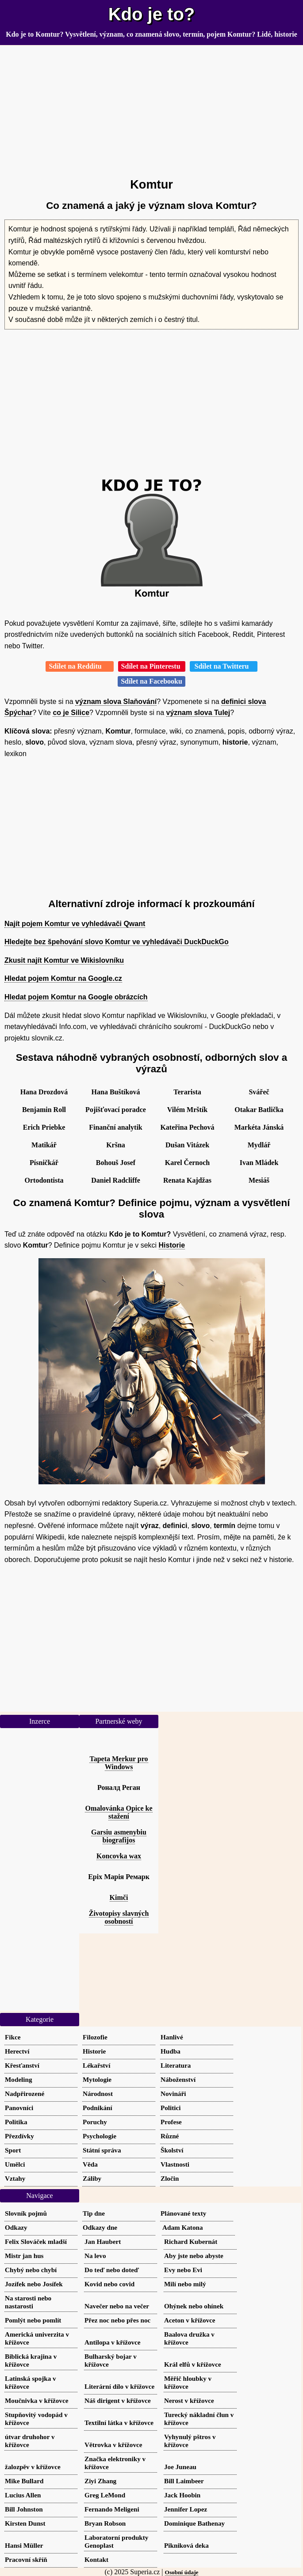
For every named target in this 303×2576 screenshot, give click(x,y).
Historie (172, 1245)
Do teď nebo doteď (111, 2269)
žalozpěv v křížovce (33, 2466)
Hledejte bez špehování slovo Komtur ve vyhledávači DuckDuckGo (116, 942)
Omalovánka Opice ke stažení (118, 1812)
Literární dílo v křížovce (119, 2386)
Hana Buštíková (116, 1092)
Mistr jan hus (24, 2255)
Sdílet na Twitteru (223, 666)
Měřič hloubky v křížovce (187, 2382)
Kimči (119, 1897)
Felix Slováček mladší (36, 2241)
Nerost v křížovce (189, 2400)
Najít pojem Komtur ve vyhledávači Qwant (74, 923)
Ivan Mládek (259, 1162)
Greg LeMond (104, 2495)
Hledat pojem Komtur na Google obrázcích (76, 997)
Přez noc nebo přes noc (117, 2320)
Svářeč (259, 1092)
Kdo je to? (151, 14)
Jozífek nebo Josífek (34, 2284)
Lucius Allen (23, 2495)
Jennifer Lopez (185, 2509)
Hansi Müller (24, 2545)
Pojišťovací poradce (115, 1109)
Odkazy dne (100, 2227)
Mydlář (259, 1145)
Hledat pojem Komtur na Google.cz (63, 978)
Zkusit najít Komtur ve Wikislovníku (64, 960)
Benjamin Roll (44, 1109)
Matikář (44, 1145)
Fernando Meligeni (111, 2509)
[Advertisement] (151, 108)
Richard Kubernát (190, 2241)
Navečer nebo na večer (116, 2306)
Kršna (115, 1145)
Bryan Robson (105, 2523)
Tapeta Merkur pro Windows (118, 1762)
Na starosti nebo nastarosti (28, 2302)
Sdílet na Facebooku (151, 681)
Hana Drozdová (44, 1092)
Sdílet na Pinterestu (151, 666)
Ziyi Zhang (100, 2481)
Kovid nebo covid (109, 2284)
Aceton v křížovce (189, 2320)
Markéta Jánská (259, 1127)
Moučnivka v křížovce (36, 2400)
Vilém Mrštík (187, 1109)
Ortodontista (44, 1180)
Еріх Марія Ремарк (119, 1876)
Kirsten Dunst (25, 2523)
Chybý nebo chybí (31, 2269)
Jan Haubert (102, 2241)
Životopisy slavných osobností (119, 1917)
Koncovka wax (118, 1856)
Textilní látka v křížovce (118, 2422)
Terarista (187, 1092)
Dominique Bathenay (194, 2523)
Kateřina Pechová (187, 1127)
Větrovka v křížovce (113, 2444)
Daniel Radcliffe (115, 1180)
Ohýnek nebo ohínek (193, 2306)
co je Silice (71, 712)
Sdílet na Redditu (79, 666)
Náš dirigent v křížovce (117, 2400)
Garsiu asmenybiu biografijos (118, 1836)
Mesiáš (259, 1180)
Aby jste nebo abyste (193, 2255)
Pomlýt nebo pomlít (33, 2320)
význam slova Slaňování (116, 701)
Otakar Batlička (258, 1109)
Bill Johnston (24, 2509)
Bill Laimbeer (184, 2481)
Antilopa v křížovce (112, 2342)
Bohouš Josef (115, 1162)
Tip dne (94, 2213)
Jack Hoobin (182, 2495)
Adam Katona (182, 2227)
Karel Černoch (187, 1162)
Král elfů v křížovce (192, 2364)
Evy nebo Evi (183, 2269)
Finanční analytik (115, 1127)
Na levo (95, 2255)
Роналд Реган (118, 1787)
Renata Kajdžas (187, 1180)
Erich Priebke (44, 1127)
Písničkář (44, 1162)
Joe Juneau (180, 2466)
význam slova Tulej (198, 712)
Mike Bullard (24, 2481)
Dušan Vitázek (187, 1145)
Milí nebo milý (185, 2284)
